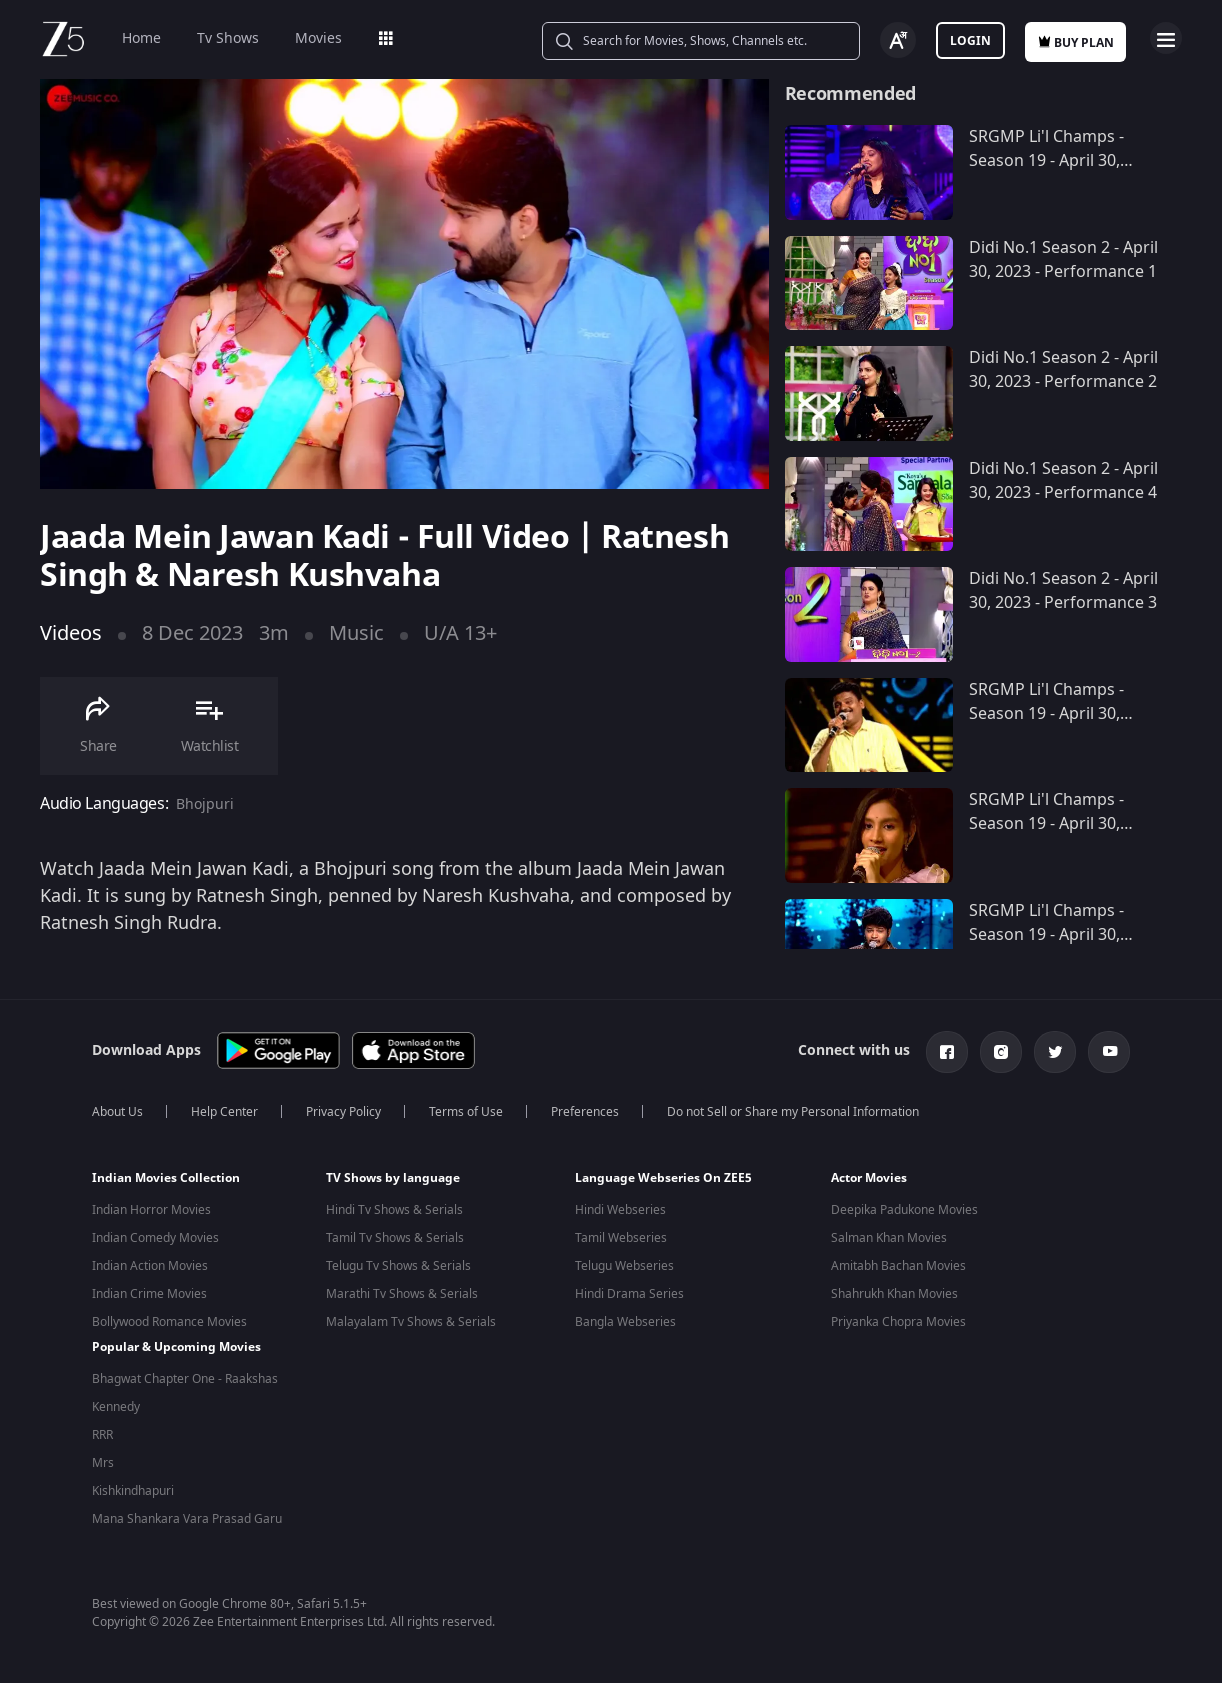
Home (141, 38)
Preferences (585, 1112)
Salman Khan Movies (889, 1238)
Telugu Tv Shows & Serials (398, 1266)
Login (970, 41)
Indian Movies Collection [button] (166, 1178)
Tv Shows (228, 38)
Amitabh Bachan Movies (898, 1266)
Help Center (224, 1112)
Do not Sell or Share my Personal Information (793, 1112)
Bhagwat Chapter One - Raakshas (185, 1378)
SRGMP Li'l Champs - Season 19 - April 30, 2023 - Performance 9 (1050, 714)
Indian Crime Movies (149, 1294)
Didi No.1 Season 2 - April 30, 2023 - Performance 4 (1063, 481)
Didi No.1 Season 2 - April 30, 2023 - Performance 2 (1063, 370)
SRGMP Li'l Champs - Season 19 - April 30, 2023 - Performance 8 (1050, 824)
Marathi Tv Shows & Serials (402, 1294)
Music (356, 633)
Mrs (103, 1462)
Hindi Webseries (620, 1210)
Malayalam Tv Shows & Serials (411, 1322)
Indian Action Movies (150, 1266)
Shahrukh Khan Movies (894, 1294)
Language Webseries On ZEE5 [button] (663, 1178)
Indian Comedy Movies (155, 1238)
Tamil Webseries (621, 1238)
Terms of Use (466, 1112)
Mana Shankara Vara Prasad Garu (187, 1518)
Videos (71, 633)
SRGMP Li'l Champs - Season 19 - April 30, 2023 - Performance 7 (1050, 935)
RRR (102, 1434)
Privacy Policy (343, 1112)
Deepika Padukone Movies (904, 1210)
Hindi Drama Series (629, 1294)
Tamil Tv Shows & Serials (395, 1238)
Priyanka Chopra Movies (898, 1322)
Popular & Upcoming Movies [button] (176, 1346)
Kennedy (116, 1406)
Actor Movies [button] (869, 1178)
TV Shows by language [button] (393, 1178)
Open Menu (1166, 38)
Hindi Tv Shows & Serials (394, 1210)
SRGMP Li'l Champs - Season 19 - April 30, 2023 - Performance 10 (1054, 161)
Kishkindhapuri (133, 1490)
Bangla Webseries (625, 1322)
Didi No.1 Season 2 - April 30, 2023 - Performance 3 (1063, 591)
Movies (318, 38)
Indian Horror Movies (151, 1210)
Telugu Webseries (624, 1266)
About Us (117, 1112)
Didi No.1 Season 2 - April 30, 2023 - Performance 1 (1063, 260)
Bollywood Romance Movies (169, 1322)
